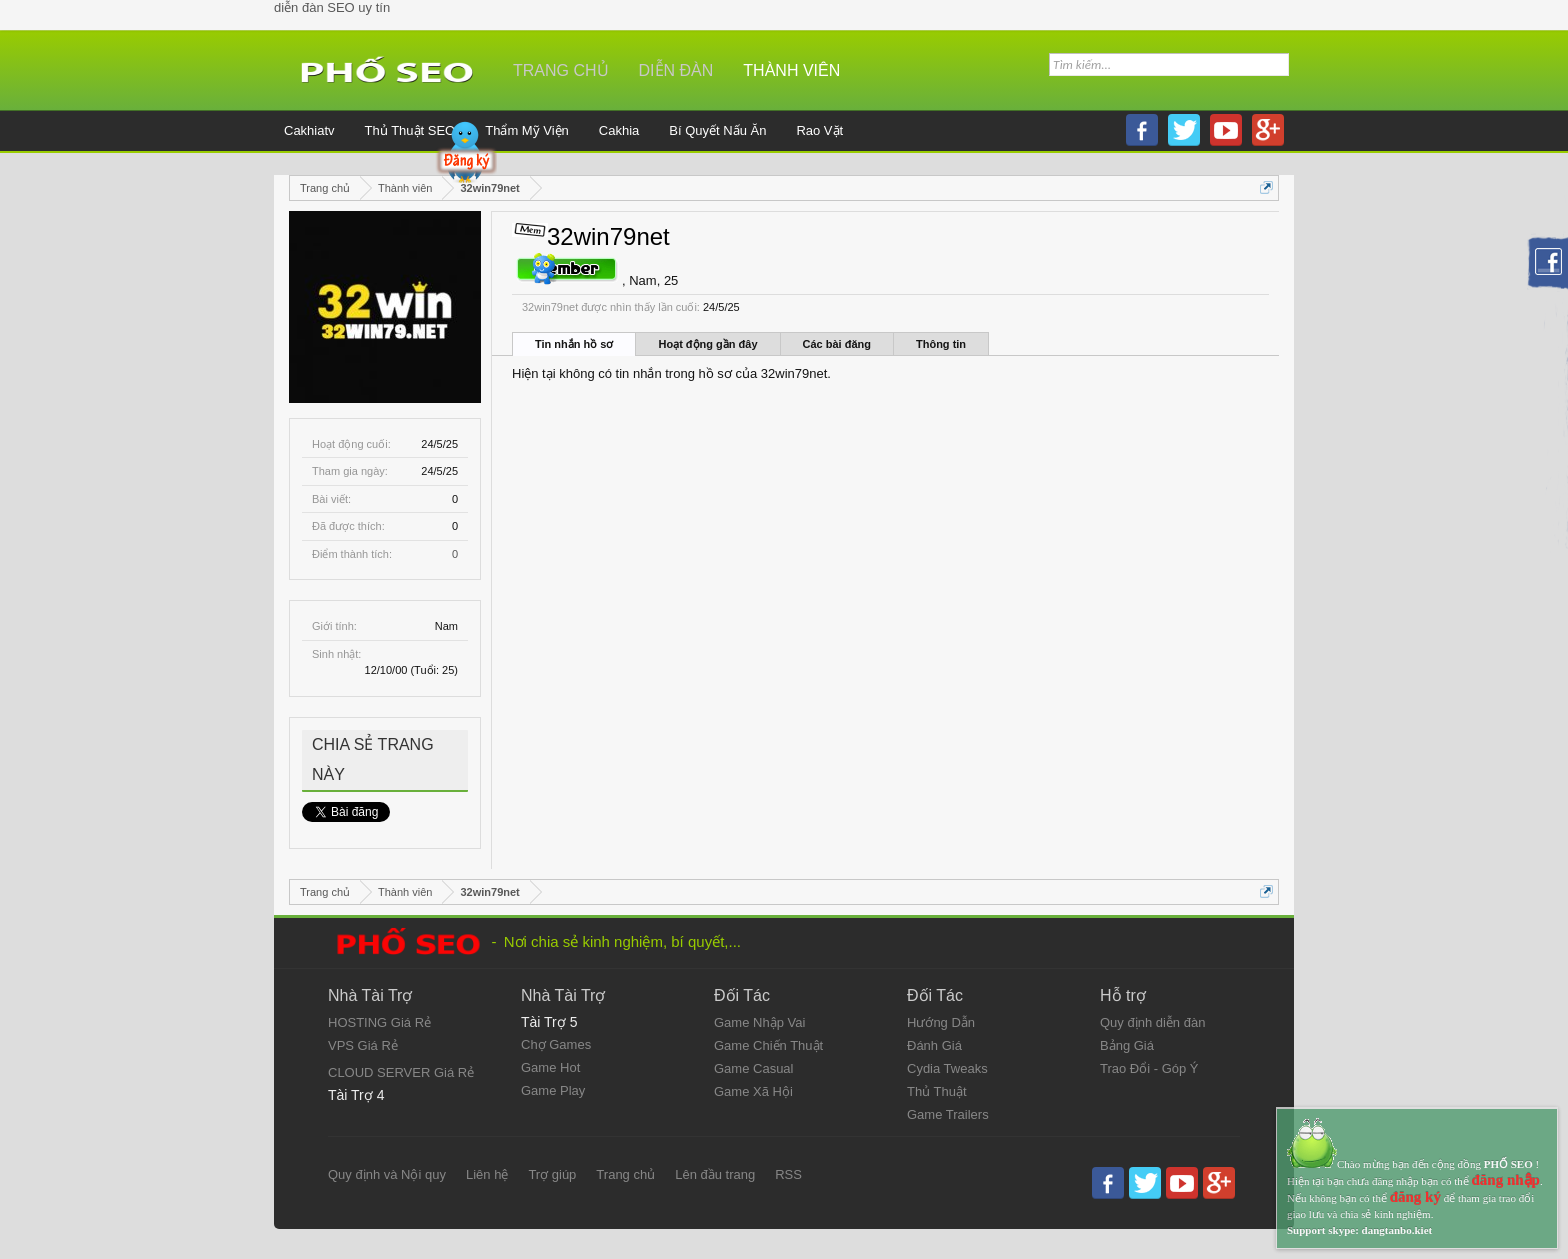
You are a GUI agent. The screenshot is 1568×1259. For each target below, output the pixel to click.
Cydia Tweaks (947, 1068)
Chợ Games (556, 1044)
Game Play (553, 1090)
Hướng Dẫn (941, 1022)
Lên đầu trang (715, 1174)
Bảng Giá (1127, 1045)
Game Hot (550, 1067)
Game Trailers (948, 1114)
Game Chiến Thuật (768, 1045)
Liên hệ (487, 1174)
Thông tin (941, 344)
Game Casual (753, 1068)
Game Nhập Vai (759, 1022)
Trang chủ (561, 70)
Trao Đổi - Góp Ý (1149, 1068)
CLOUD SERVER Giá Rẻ (401, 1072)
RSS (788, 1174)
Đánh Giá (934, 1045)
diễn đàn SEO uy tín (332, 7)
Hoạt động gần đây (707, 344)
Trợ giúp (552, 1174)
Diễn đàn (676, 70)
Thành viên (791, 70)
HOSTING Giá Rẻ (379, 1022)
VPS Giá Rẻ (363, 1045)
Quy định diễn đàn (1152, 1022)
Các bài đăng (837, 344)
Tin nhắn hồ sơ (574, 344)
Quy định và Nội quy (387, 1174)
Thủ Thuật (937, 1091)
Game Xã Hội (753, 1091)
